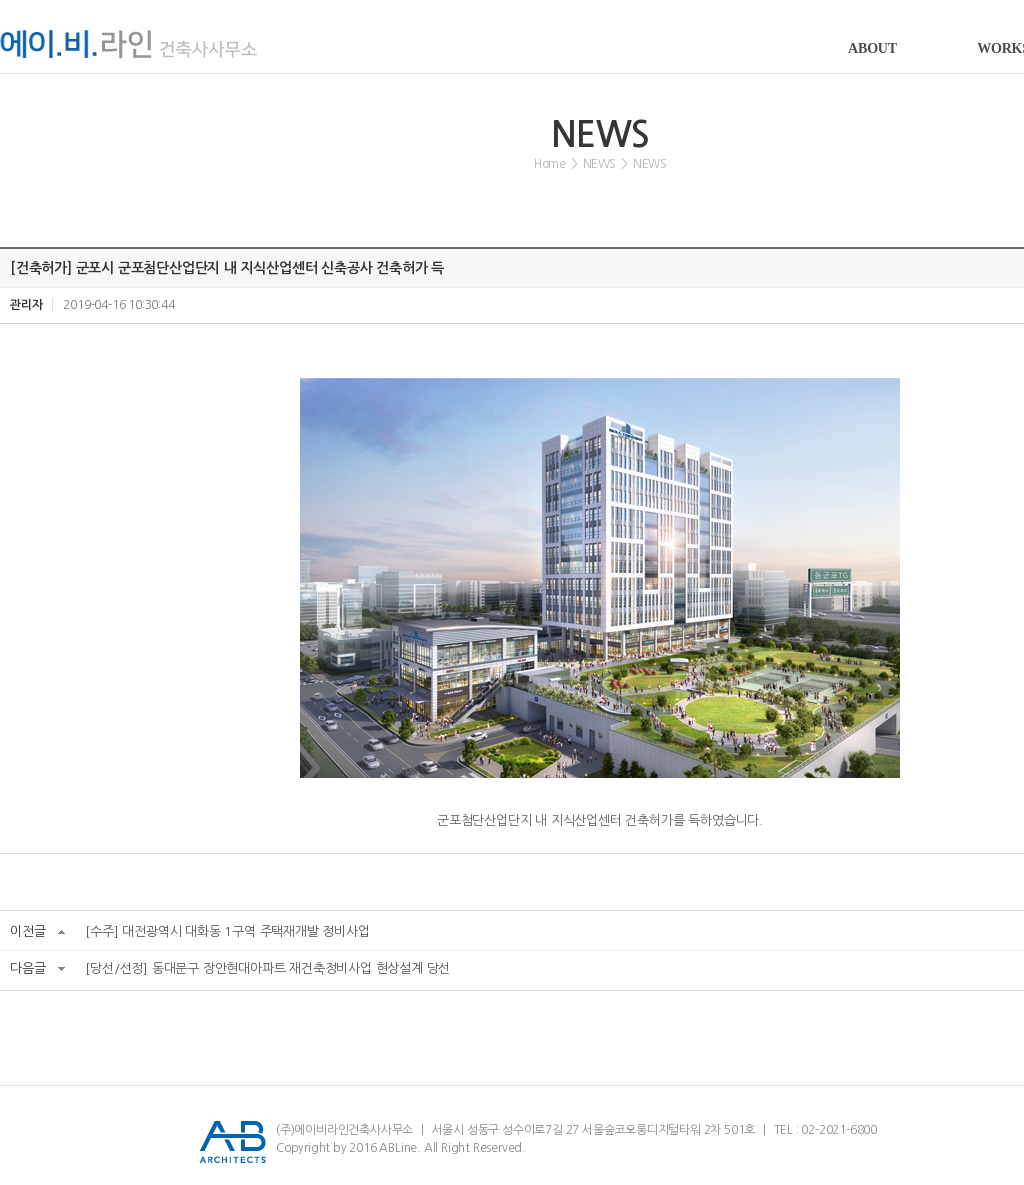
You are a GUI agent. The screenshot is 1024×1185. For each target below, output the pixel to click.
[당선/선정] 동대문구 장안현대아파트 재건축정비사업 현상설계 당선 (267, 968)
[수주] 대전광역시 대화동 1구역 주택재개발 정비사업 (227, 931)
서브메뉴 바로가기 (0, 0)
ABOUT (872, 48)
